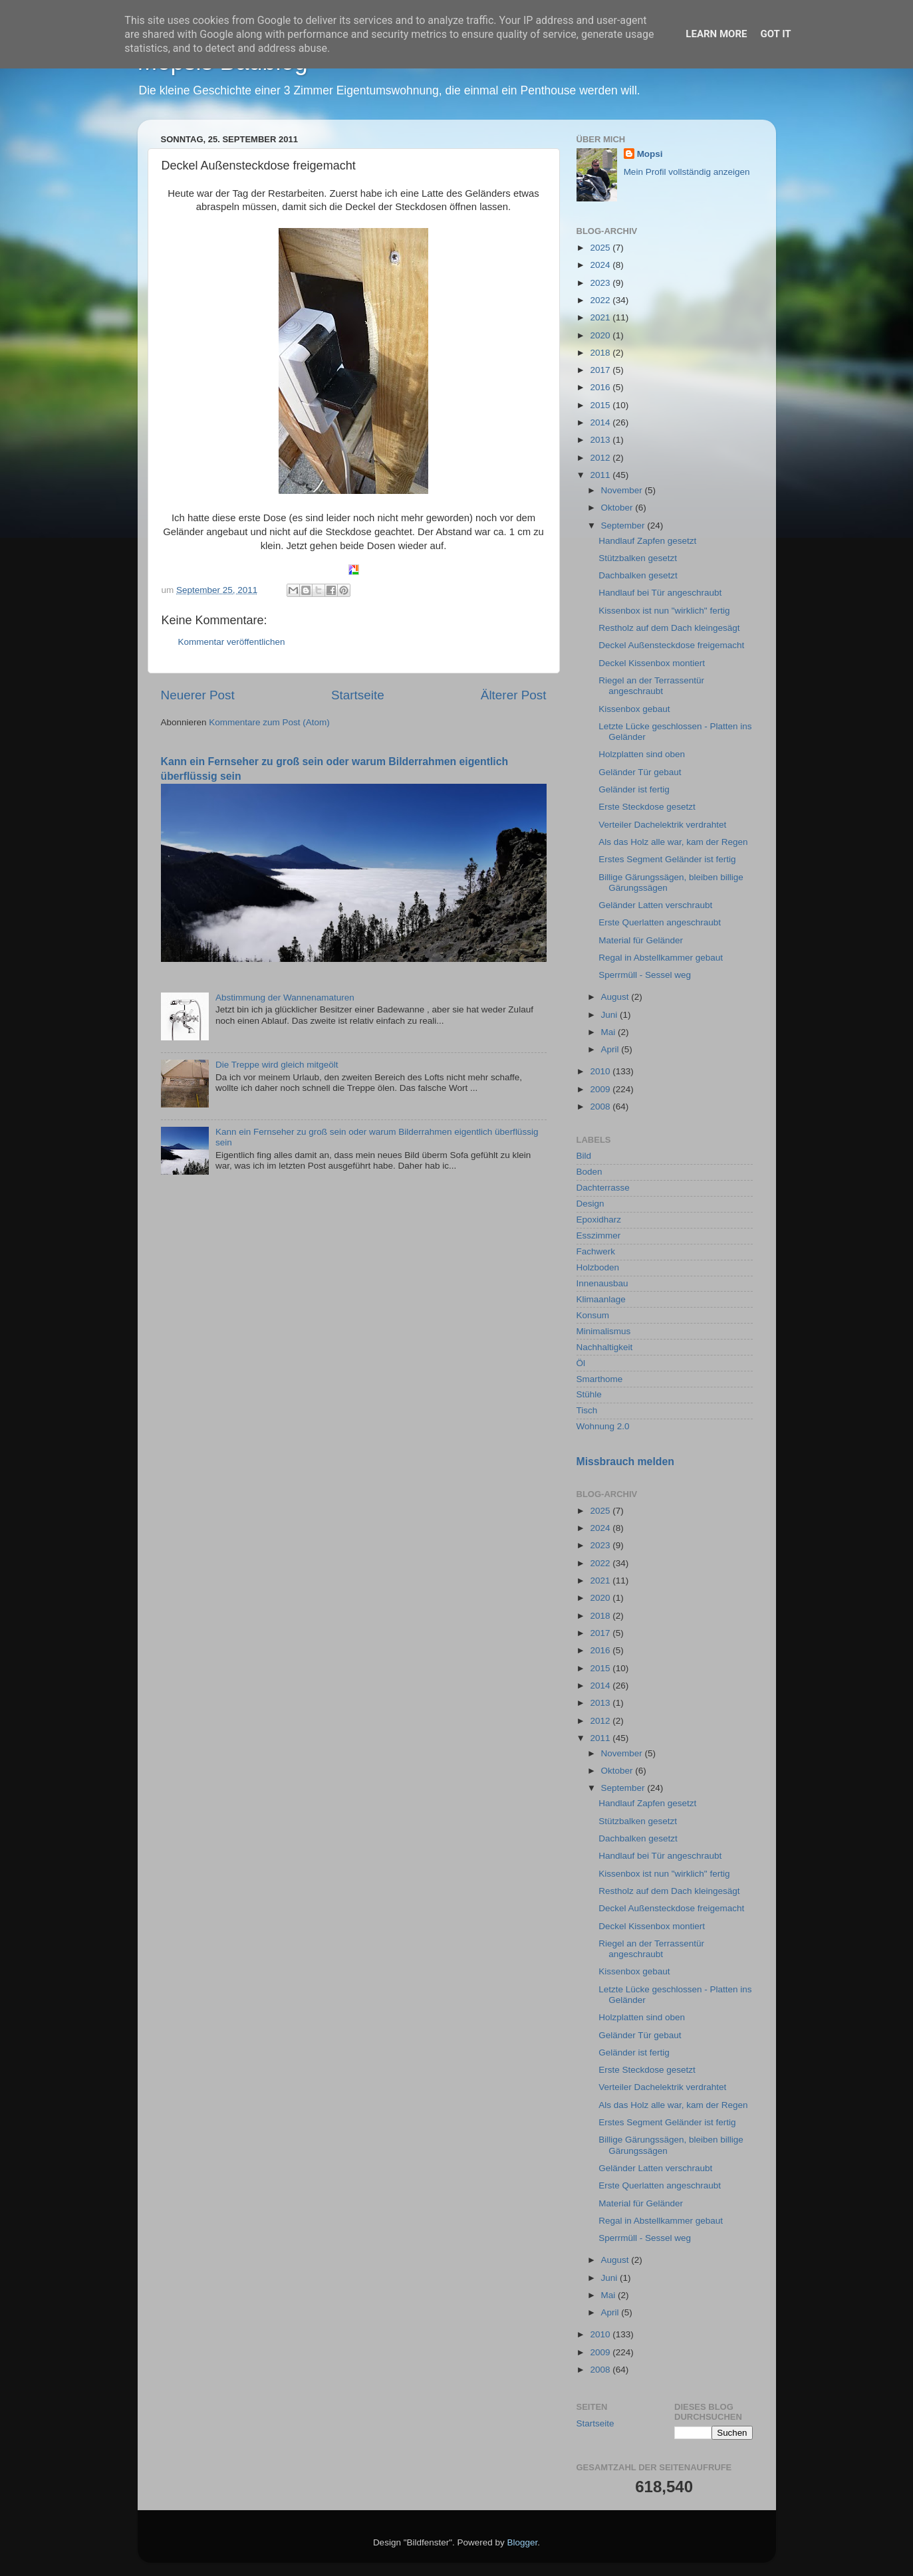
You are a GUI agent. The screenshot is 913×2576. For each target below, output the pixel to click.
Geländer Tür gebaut (639, 772)
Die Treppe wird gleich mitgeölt (276, 1065)
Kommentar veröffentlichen (231, 642)
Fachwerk (596, 1251)
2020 (601, 335)
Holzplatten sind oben (641, 754)
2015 (601, 405)
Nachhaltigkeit (605, 1347)
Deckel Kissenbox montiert (651, 663)
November (623, 490)
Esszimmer (599, 1235)
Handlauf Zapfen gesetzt (647, 541)
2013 (601, 440)
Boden (589, 1172)
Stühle (589, 1394)
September (624, 525)
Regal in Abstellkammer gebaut (660, 958)
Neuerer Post (198, 695)
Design (590, 1204)
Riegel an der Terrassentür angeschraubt (651, 685)
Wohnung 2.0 (603, 1426)
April (611, 1049)
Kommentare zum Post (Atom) (269, 722)
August (616, 997)
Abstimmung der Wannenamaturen (284, 997)
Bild (584, 1156)
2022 (601, 300)
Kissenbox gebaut (634, 709)
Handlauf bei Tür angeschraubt (659, 593)
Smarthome (600, 1379)
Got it (775, 34)
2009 (601, 1089)
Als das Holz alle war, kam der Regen (672, 842)
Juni (610, 1015)
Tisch (587, 1410)
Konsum (593, 1315)
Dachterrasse (603, 1188)
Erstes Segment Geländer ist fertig (666, 859)
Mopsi (650, 154)
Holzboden (598, 1267)
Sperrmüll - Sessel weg (644, 975)
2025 (601, 248)
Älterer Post (514, 695)
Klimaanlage (601, 1299)
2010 (601, 1071)
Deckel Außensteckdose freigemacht (671, 645)
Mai (609, 1032)
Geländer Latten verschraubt (655, 905)
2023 (601, 283)
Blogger (522, 2542)
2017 (601, 370)
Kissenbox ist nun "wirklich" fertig (663, 611)
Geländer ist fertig (634, 789)
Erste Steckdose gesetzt (647, 807)
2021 (601, 317)
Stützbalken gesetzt (637, 558)
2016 (601, 387)
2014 (601, 422)
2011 (601, 475)
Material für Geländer (640, 940)
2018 (601, 353)
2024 (601, 265)
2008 (601, 1107)
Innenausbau (602, 1283)
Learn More (716, 34)
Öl (581, 1363)
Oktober (618, 508)
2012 (601, 458)
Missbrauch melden (625, 1461)
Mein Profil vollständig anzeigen (687, 172)
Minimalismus (604, 1331)
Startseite (357, 695)
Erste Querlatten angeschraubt (659, 922)
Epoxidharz (599, 1220)
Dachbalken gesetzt (638, 575)
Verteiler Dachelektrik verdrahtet (662, 825)
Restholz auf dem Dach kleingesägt (668, 628)
